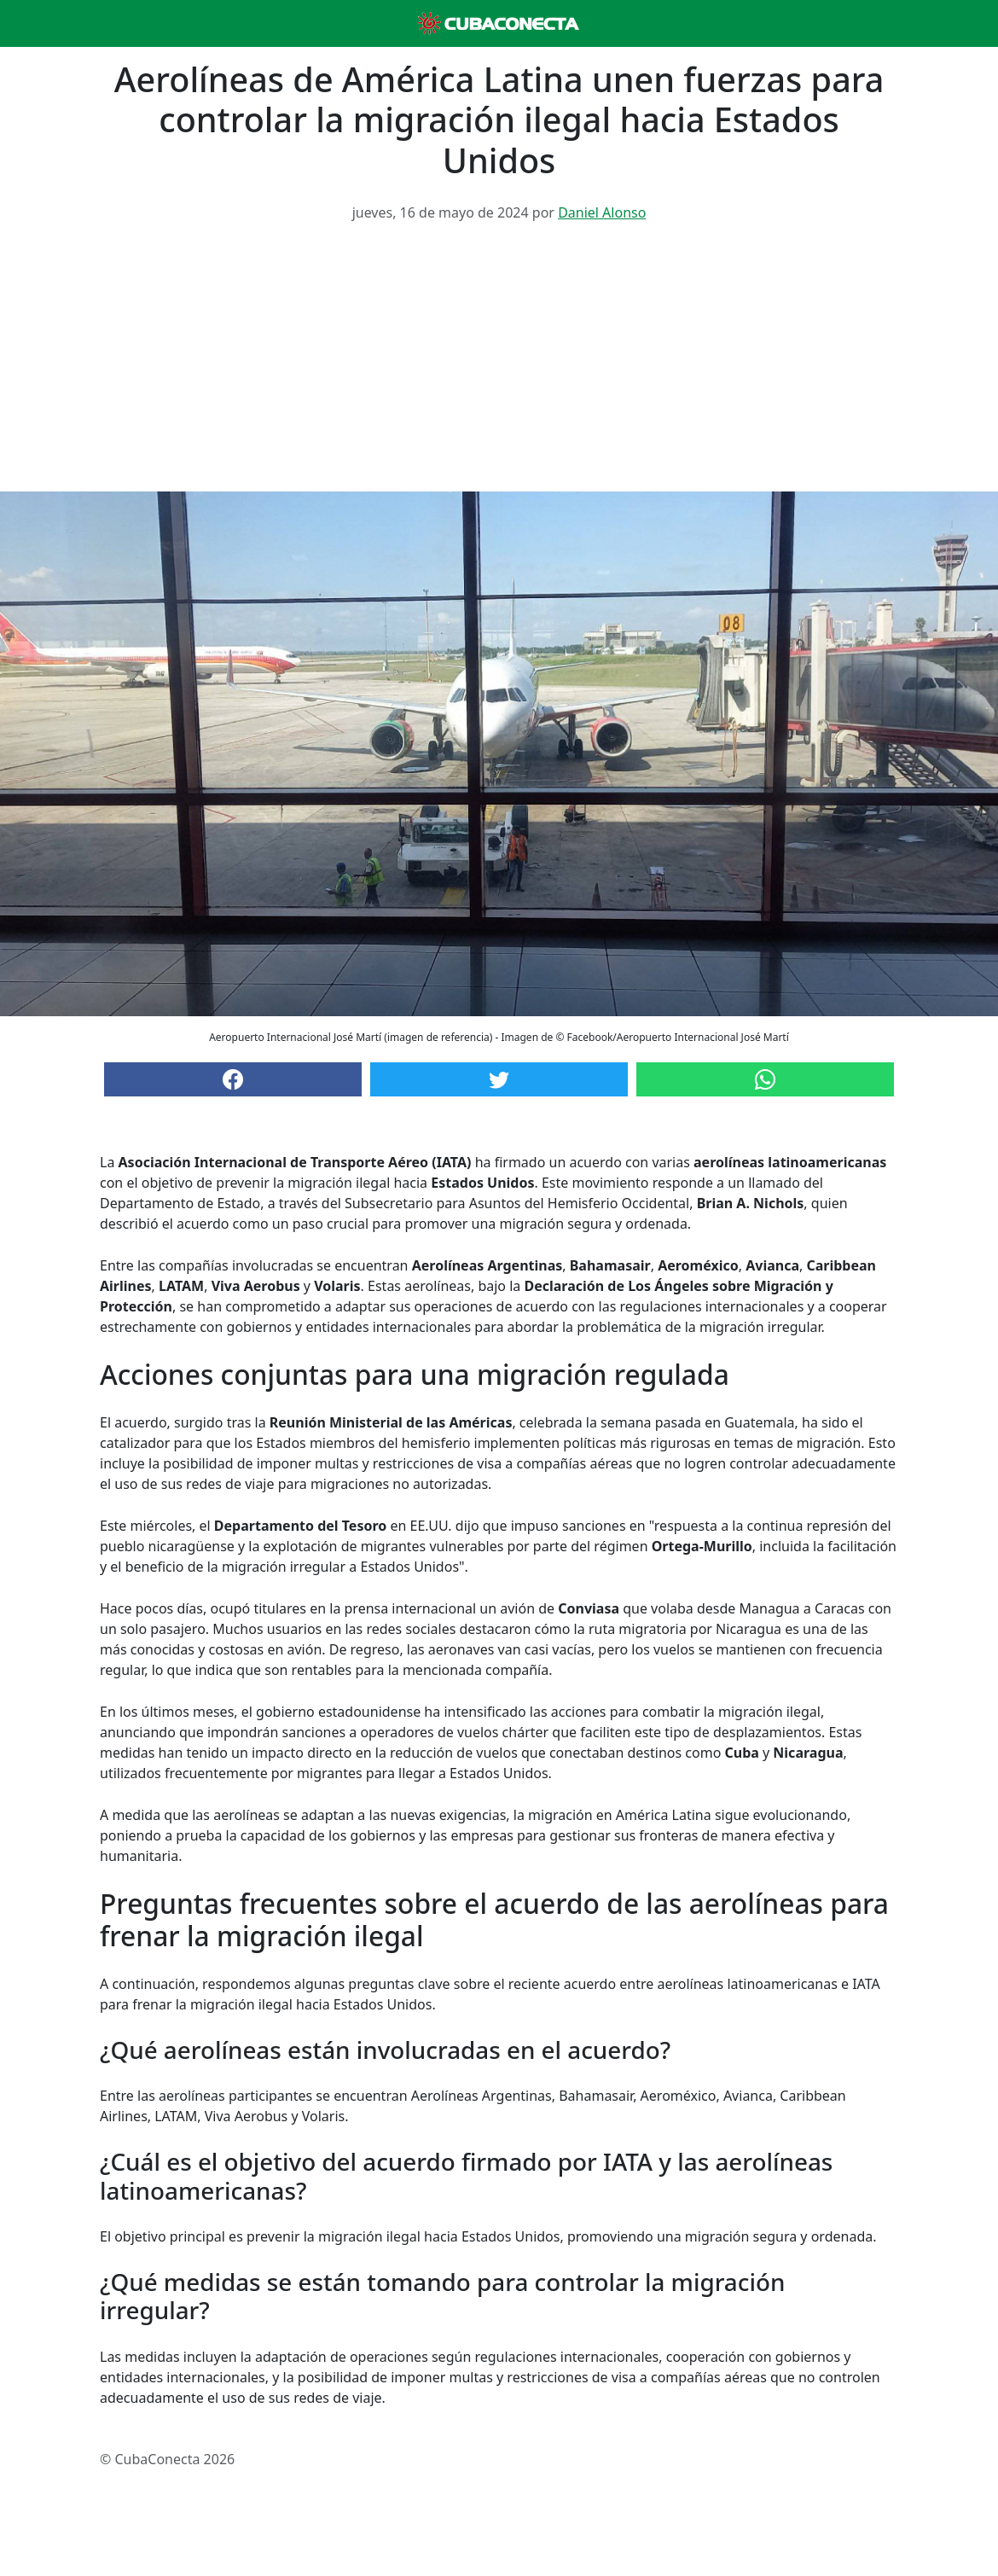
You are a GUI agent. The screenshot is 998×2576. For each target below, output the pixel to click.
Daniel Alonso (602, 212)
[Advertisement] (499, 363)
